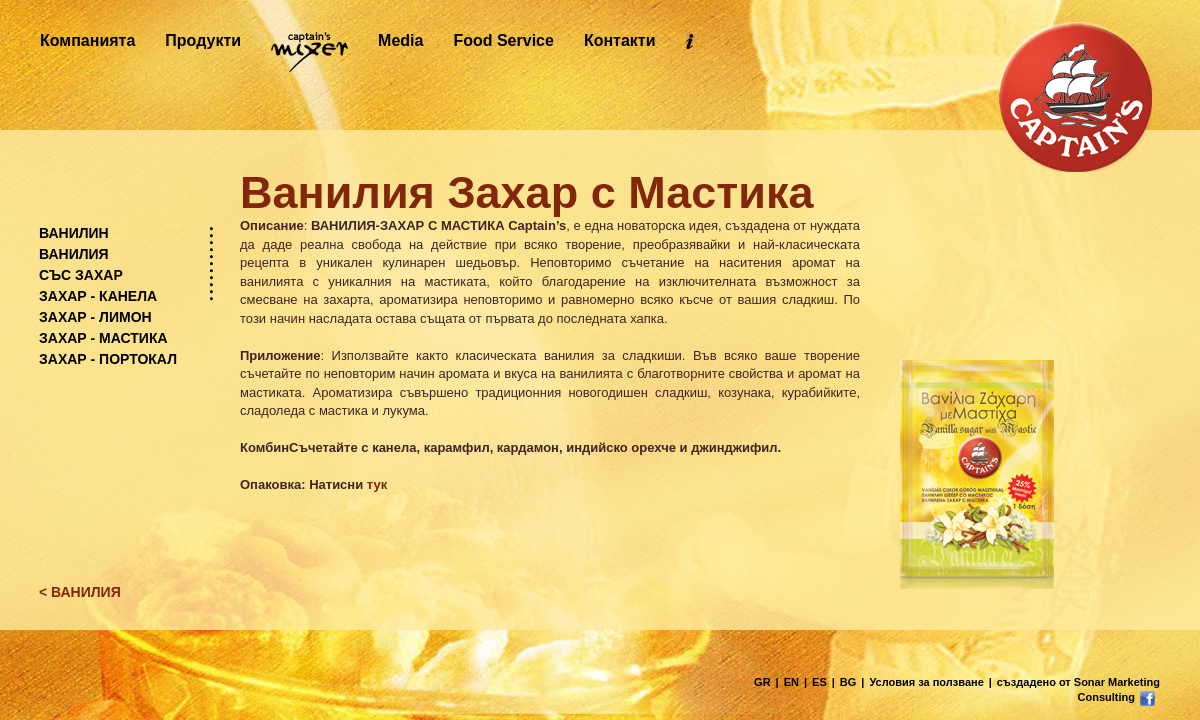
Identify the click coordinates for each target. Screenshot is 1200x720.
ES (819, 682)
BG (848, 682)
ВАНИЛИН (74, 233)
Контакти (620, 40)
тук (377, 484)
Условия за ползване (926, 682)
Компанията (87, 40)
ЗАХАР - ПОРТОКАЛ (108, 359)
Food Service (503, 40)
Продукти (203, 40)
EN (791, 682)
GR (762, 682)
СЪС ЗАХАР (81, 275)
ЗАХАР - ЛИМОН (95, 317)
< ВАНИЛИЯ (80, 592)
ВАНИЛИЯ (74, 254)
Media (400, 40)
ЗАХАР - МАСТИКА (103, 338)
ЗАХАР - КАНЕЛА (98, 296)
